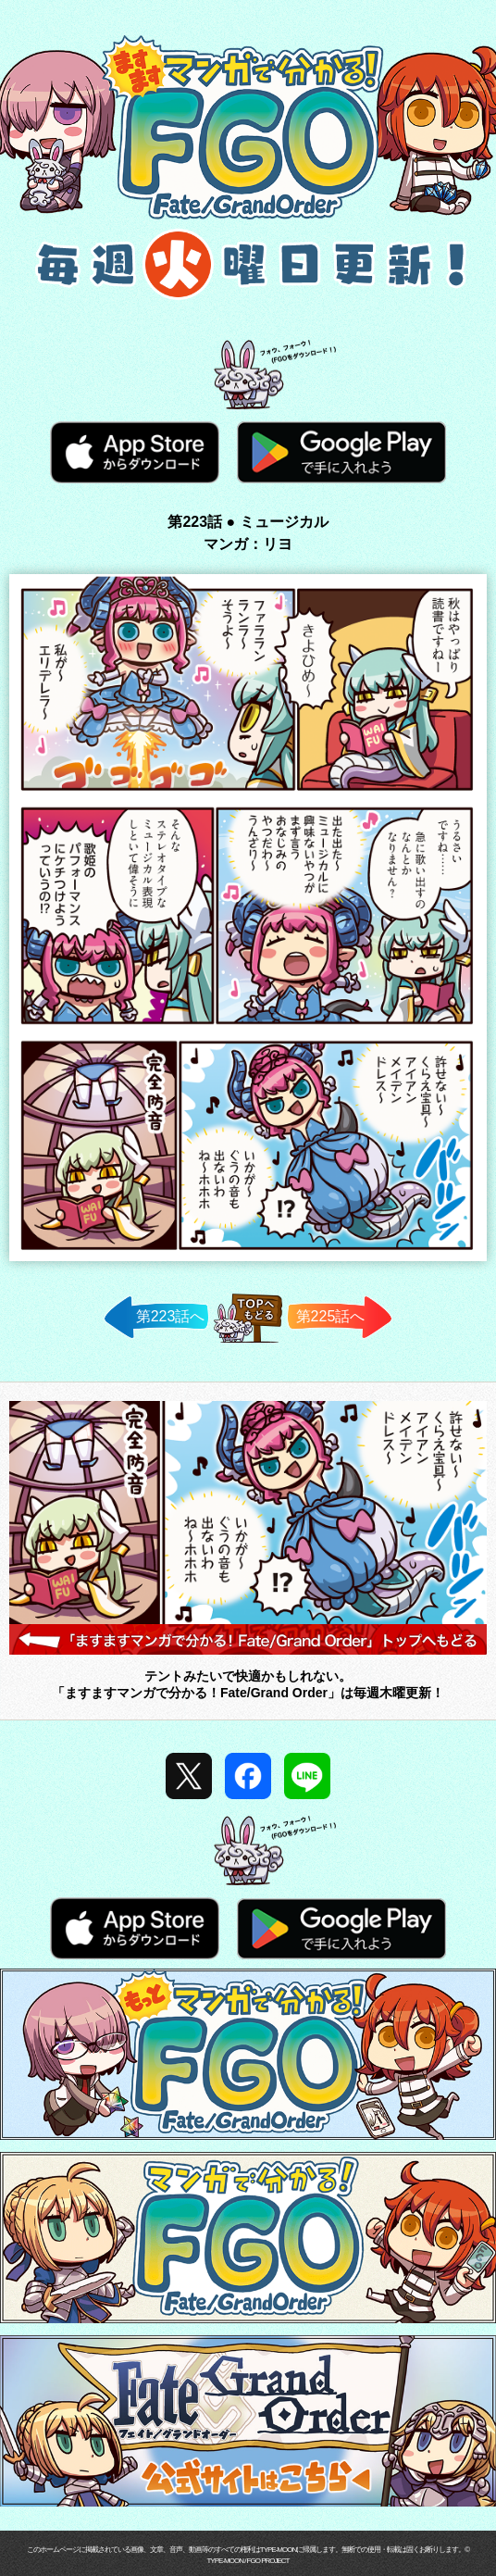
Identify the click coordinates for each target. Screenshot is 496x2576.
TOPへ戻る (248, 1342)
